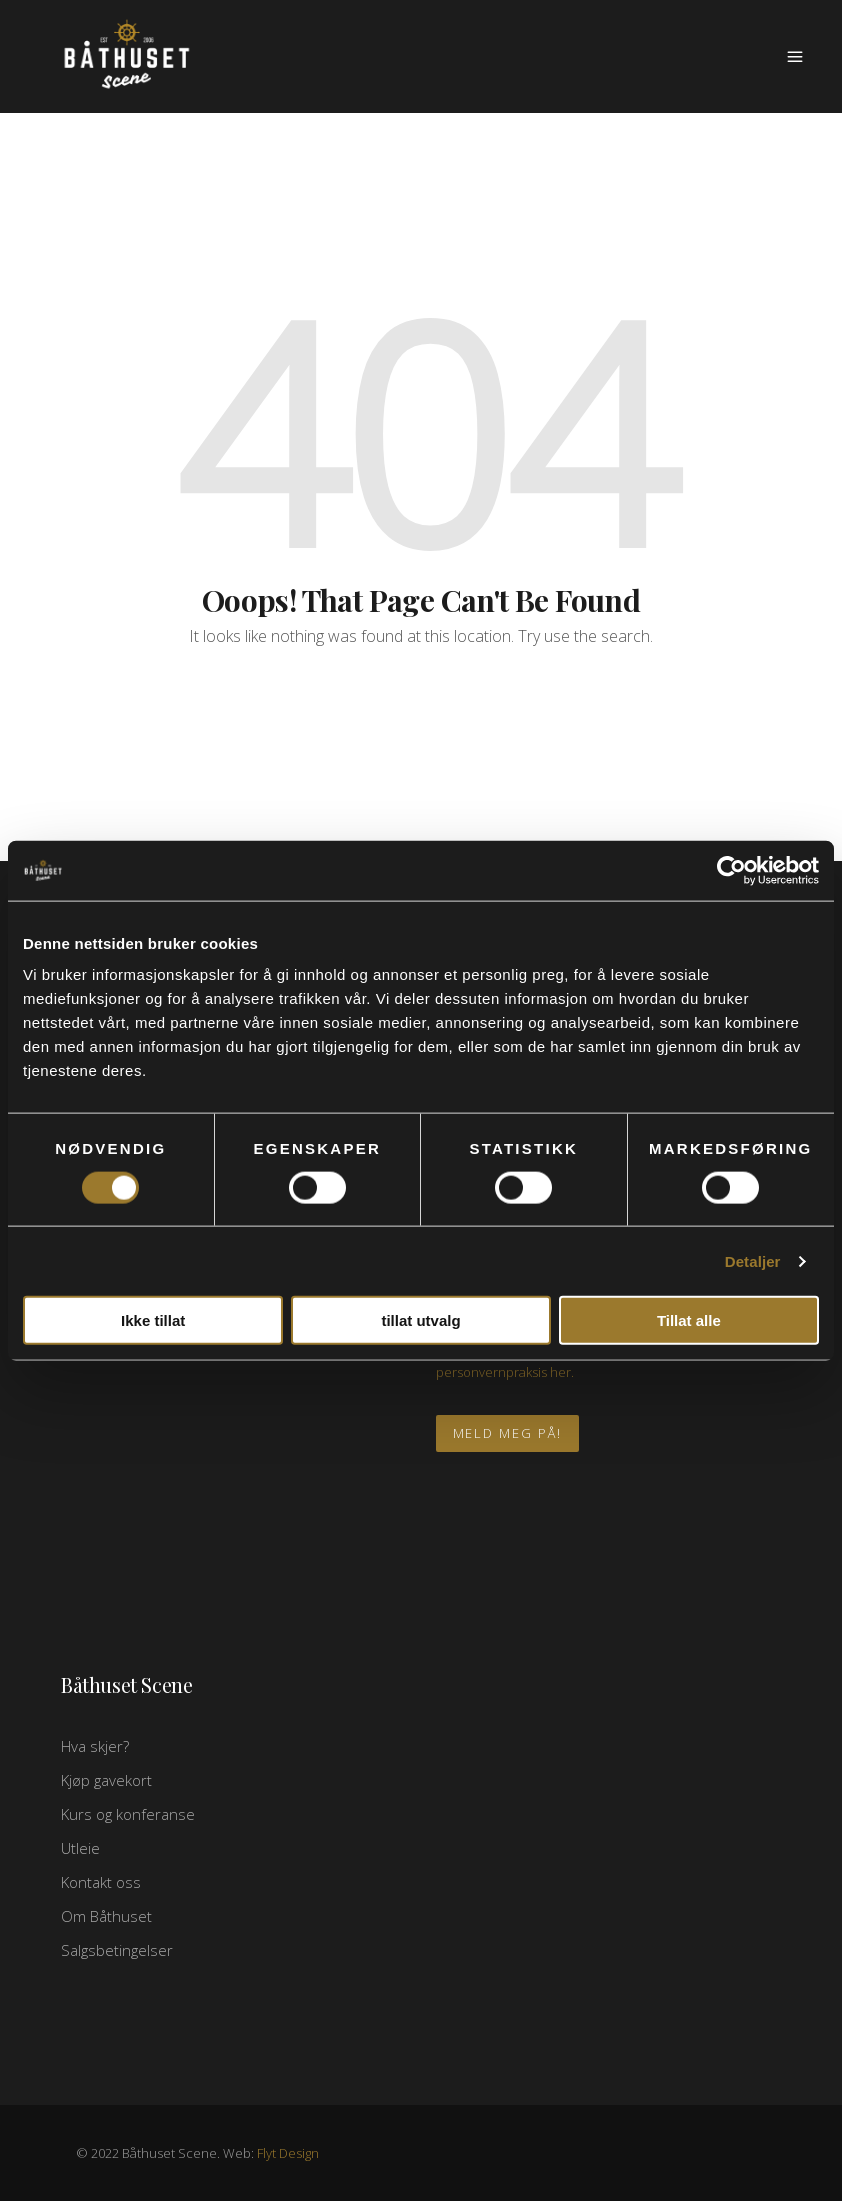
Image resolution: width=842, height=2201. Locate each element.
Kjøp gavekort (106, 1780)
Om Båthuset (106, 1916)
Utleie (80, 1848)
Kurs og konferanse (128, 1814)
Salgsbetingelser (117, 1950)
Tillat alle (689, 1320)
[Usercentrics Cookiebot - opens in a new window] (731, 870)
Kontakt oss (101, 1882)
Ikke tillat (153, 1320)
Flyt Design (288, 2153)
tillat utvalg (420, 1320)
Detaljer (753, 1260)
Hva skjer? (95, 1746)
